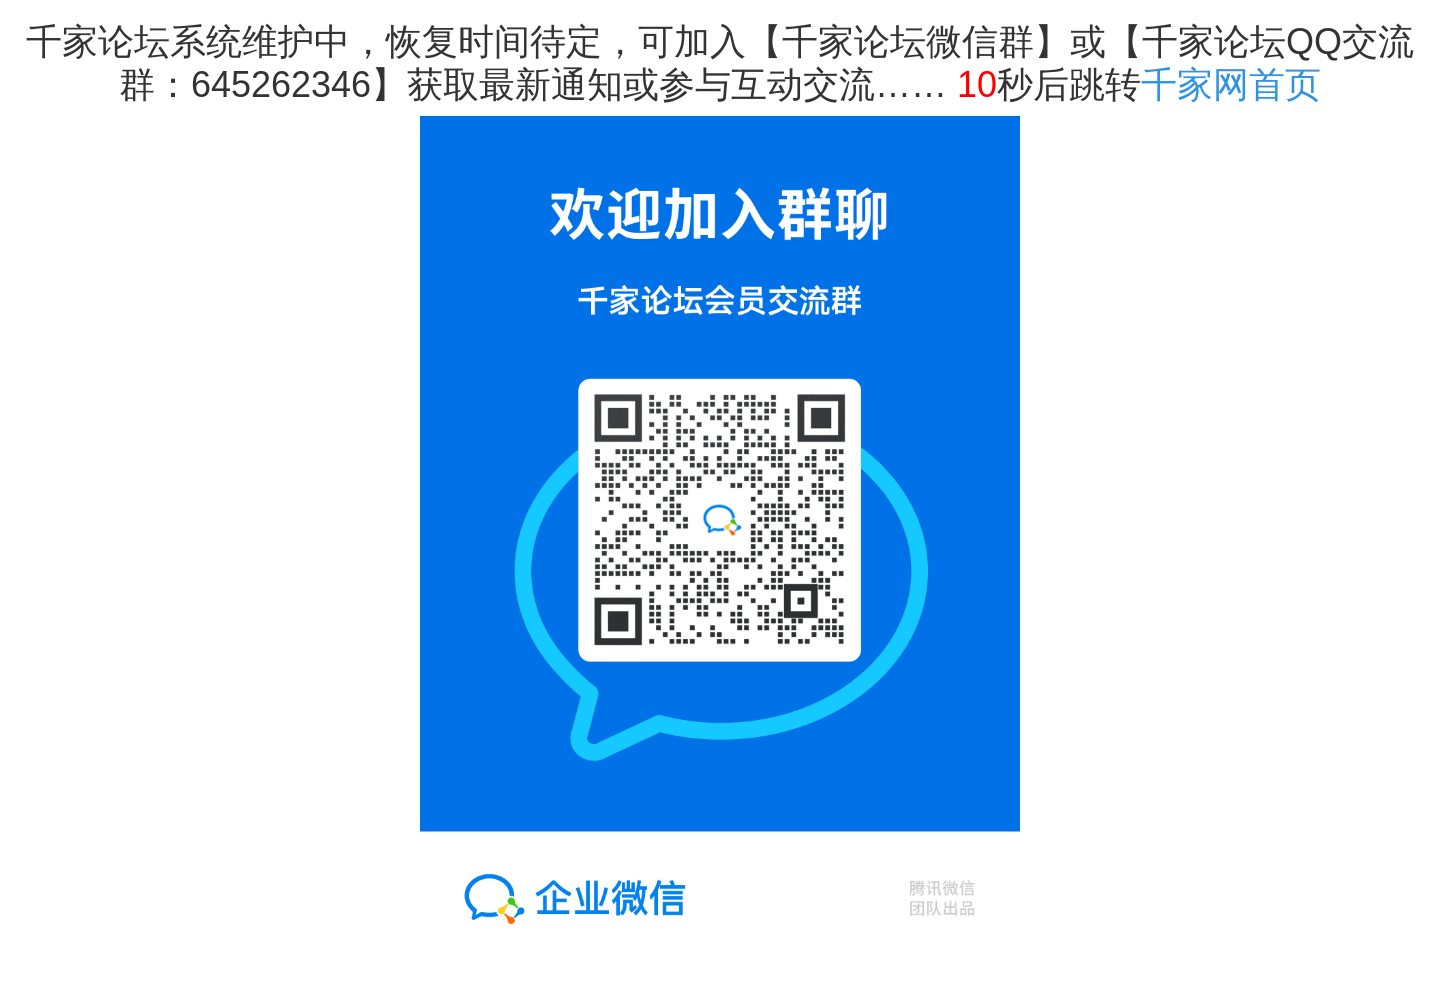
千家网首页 (1231, 84)
